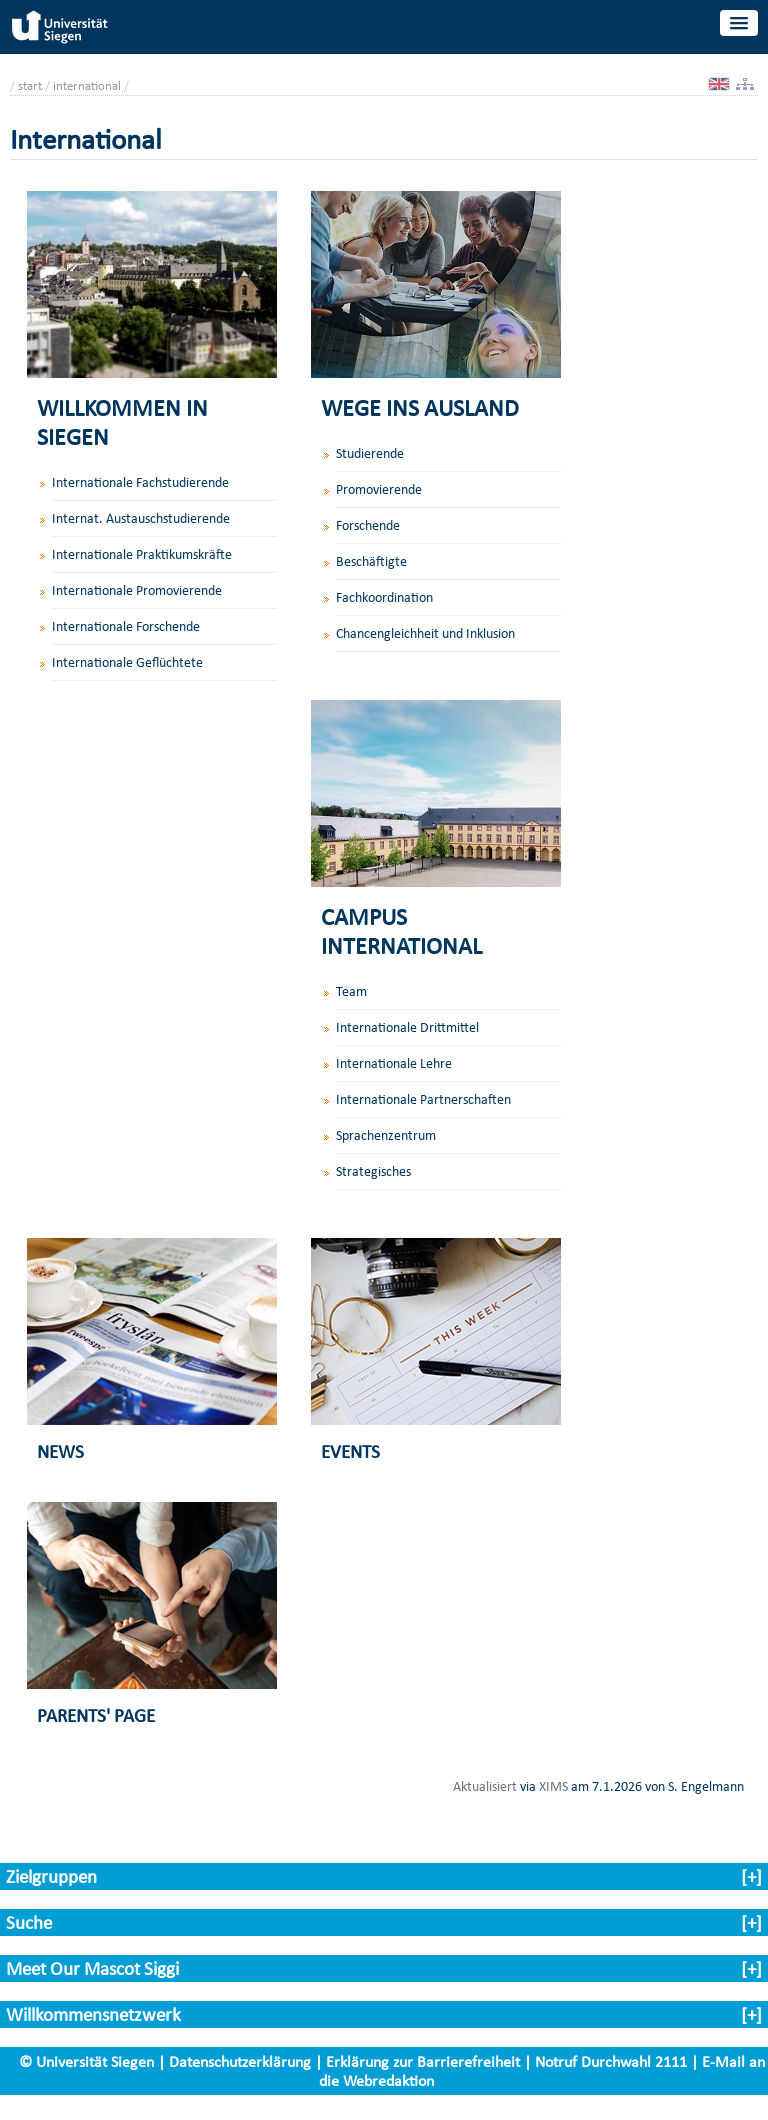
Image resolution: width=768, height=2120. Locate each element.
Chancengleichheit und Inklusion (425, 633)
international (87, 85)
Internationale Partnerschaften (423, 1099)
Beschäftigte (371, 561)
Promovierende (379, 489)
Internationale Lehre (394, 1063)
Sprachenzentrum (386, 1135)
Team (351, 991)
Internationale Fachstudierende (140, 482)
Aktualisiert (485, 1786)
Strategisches (373, 1171)
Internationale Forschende (126, 626)
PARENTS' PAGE (96, 1715)
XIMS (553, 1786)
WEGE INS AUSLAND (420, 407)
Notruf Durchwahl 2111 (611, 2061)
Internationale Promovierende (137, 590)
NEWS (60, 1451)
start (30, 85)
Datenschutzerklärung (240, 2061)
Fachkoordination (384, 597)
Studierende (370, 453)
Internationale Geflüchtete (127, 662)
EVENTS (350, 1451)
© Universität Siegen (86, 2061)
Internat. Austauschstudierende (141, 518)
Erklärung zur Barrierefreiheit (423, 2061)
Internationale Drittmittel (407, 1027)
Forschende (368, 525)
